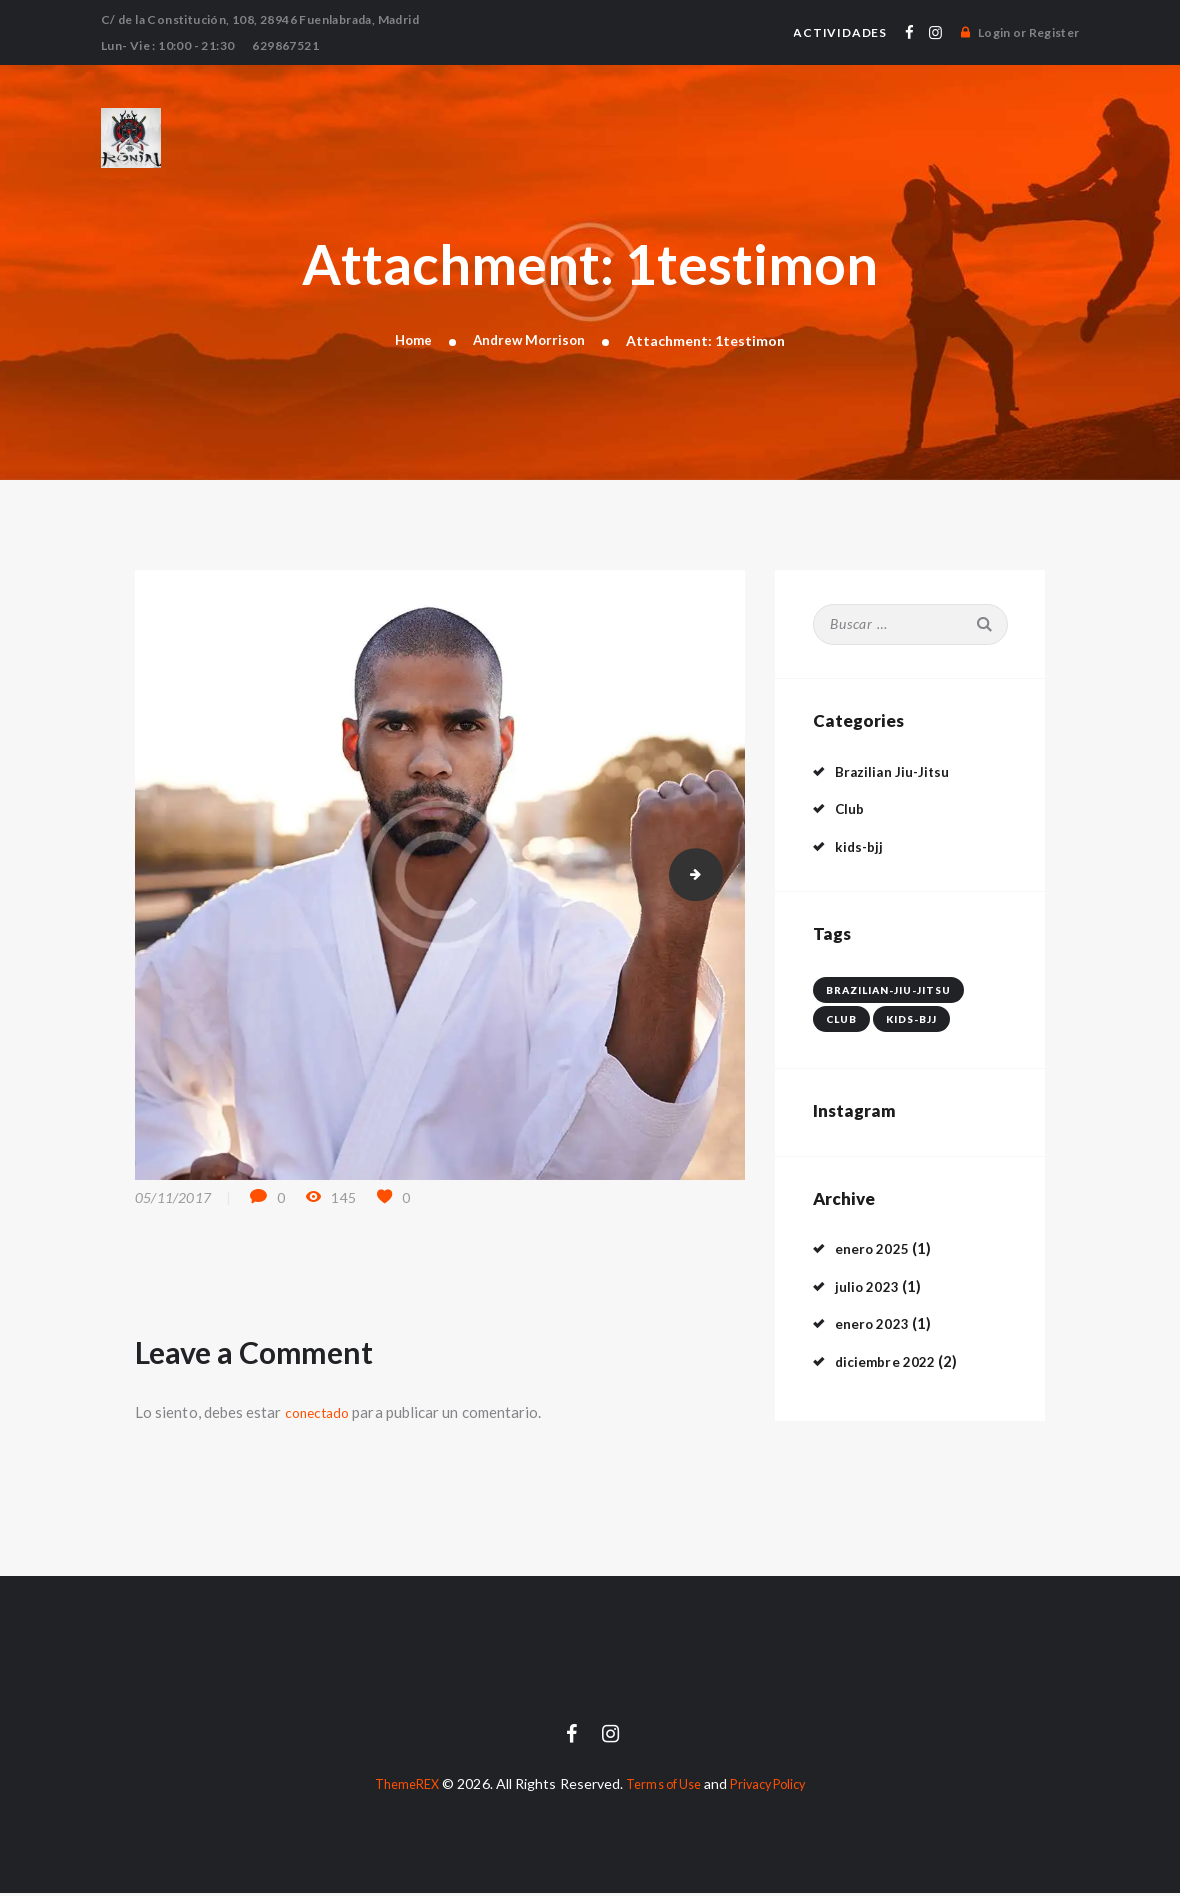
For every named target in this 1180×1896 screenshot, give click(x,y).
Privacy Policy (776, 1786)
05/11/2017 (173, 1199)
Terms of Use (661, 1786)
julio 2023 (870, 1287)
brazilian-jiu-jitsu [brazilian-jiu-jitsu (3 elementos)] (888, 991)
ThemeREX (396, 1786)
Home (411, 340)
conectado (320, 1414)
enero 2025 (876, 1250)
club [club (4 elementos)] (841, 1020)
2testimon (715, 876)
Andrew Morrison (530, 340)
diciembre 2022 (890, 1362)
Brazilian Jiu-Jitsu (896, 772)
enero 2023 (876, 1325)
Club (851, 810)
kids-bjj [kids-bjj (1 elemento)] (911, 1020)
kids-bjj (861, 847)
